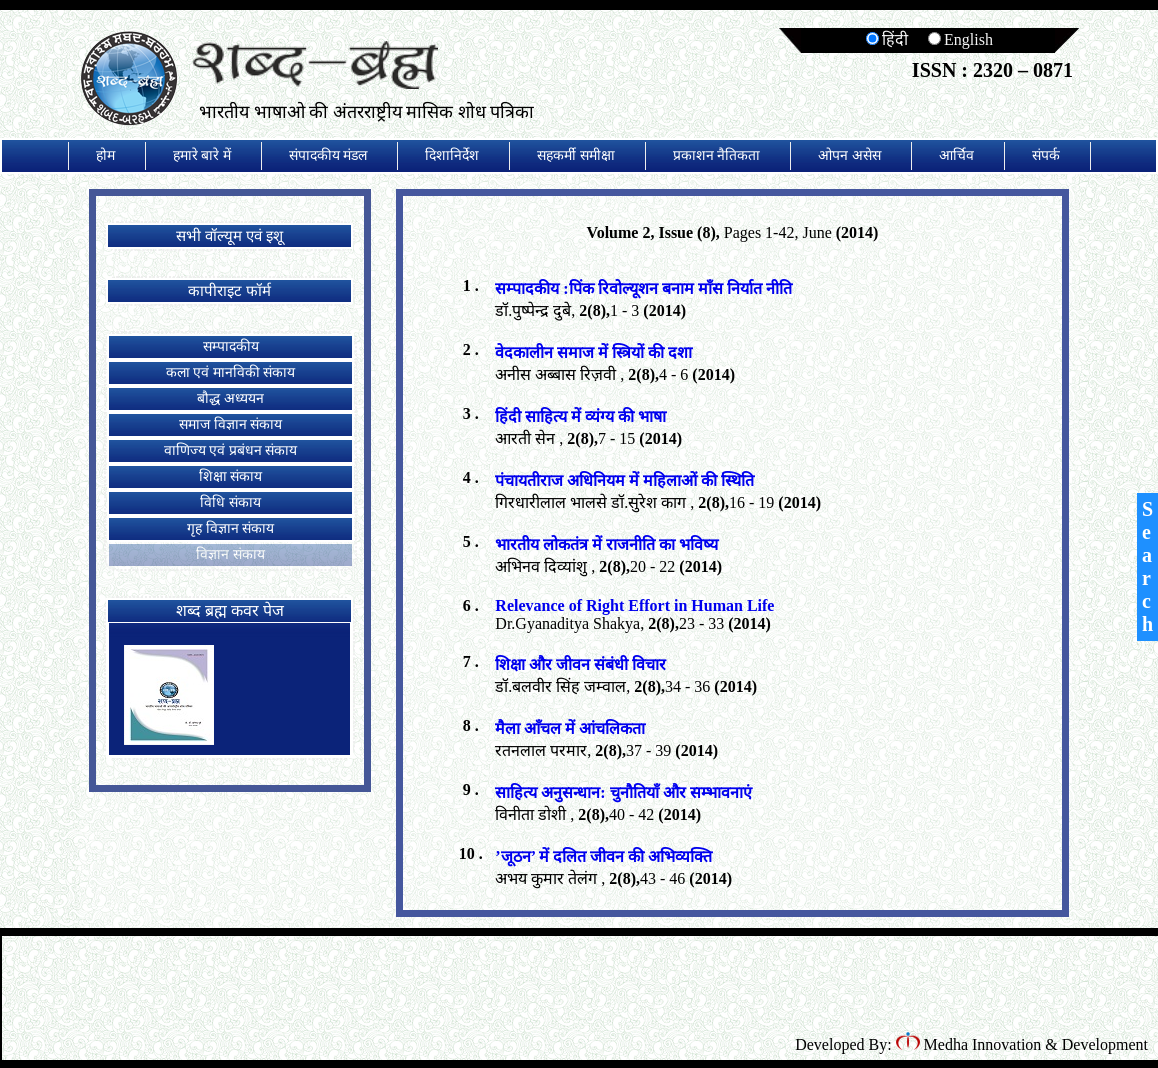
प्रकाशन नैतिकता (717, 155)
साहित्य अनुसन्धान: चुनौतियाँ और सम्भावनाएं (623, 792)
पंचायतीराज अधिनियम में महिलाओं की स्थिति (624, 480)
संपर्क (1046, 155)
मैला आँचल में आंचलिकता (570, 728)
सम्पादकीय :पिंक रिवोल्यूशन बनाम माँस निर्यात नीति (643, 288)
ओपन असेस (849, 155)
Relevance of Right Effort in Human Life (634, 605)
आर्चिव (956, 155)
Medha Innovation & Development (1022, 1044)
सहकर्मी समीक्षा (576, 155)
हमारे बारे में (202, 155)
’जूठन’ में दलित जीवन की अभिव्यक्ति (603, 856)
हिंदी (887, 39)
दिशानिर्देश (452, 155)
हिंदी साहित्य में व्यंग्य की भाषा (580, 416)
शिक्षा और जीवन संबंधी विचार (580, 664)
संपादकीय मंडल (328, 155)
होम (105, 155)
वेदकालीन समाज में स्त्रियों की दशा (593, 352)
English (960, 39)
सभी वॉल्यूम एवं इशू (229, 236)
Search (1147, 566)
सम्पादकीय (231, 346)
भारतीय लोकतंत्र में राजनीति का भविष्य (606, 544)
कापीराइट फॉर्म (229, 291)
